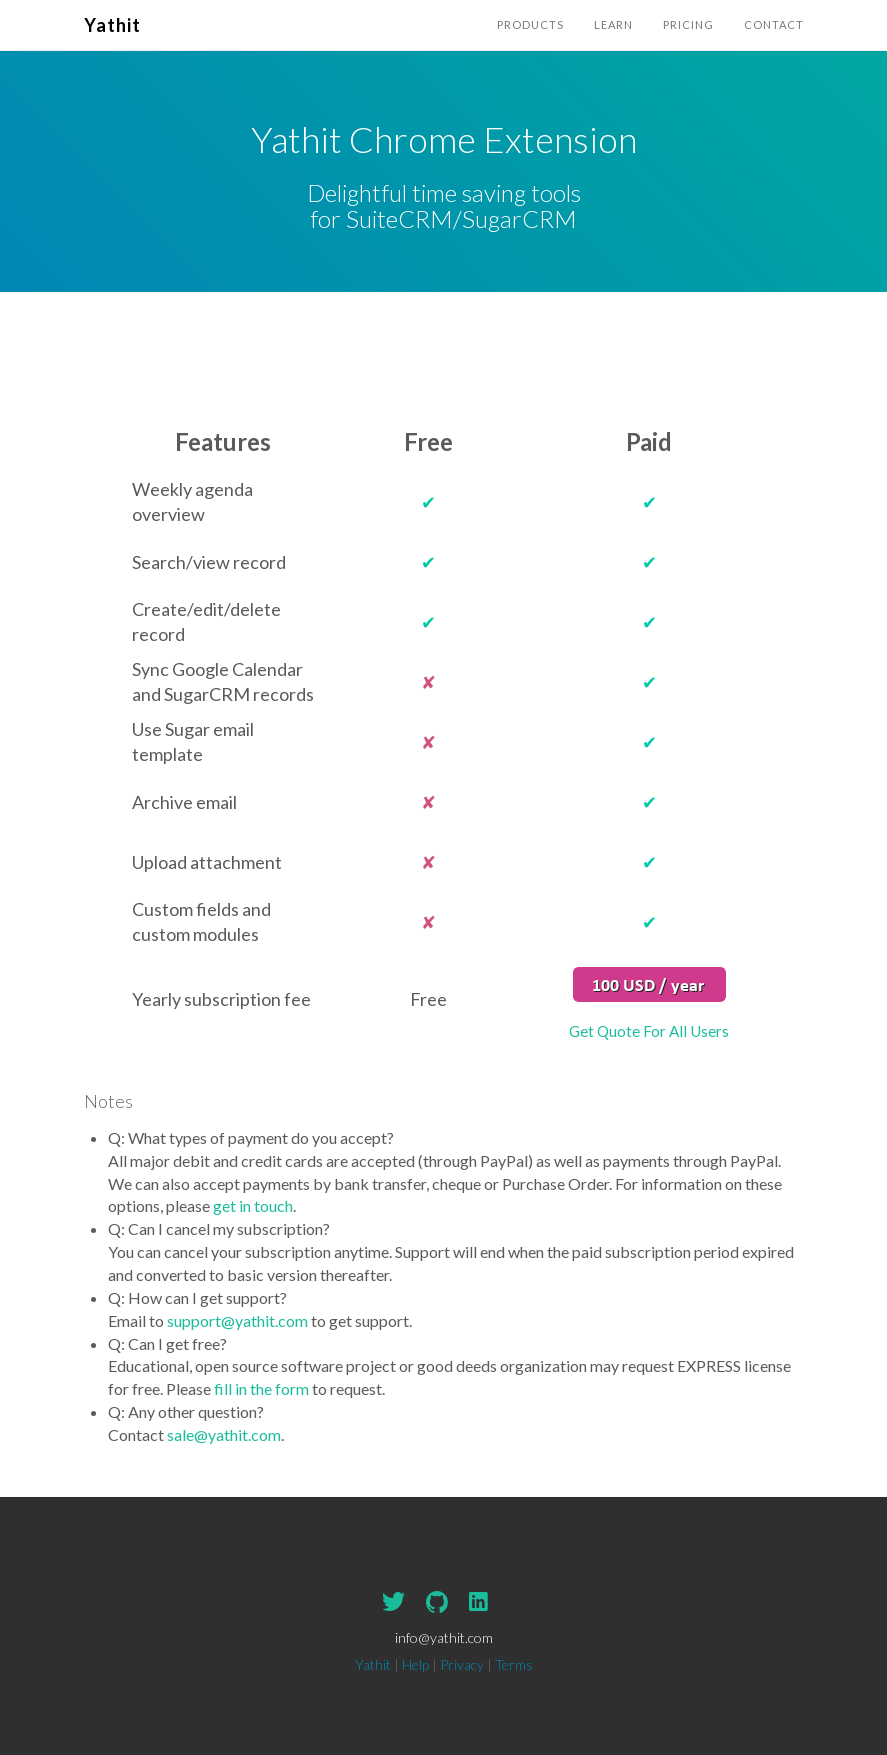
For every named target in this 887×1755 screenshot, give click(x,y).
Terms (514, 1664)
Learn (613, 24)
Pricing (688, 24)
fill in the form (261, 1388)
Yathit (112, 25)
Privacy (462, 1664)
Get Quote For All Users (649, 1031)
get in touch (253, 1205)
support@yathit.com (237, 1320)
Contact (774, 24)
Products (530, 24)
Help (415, 1664)
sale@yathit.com (224, 1434)
